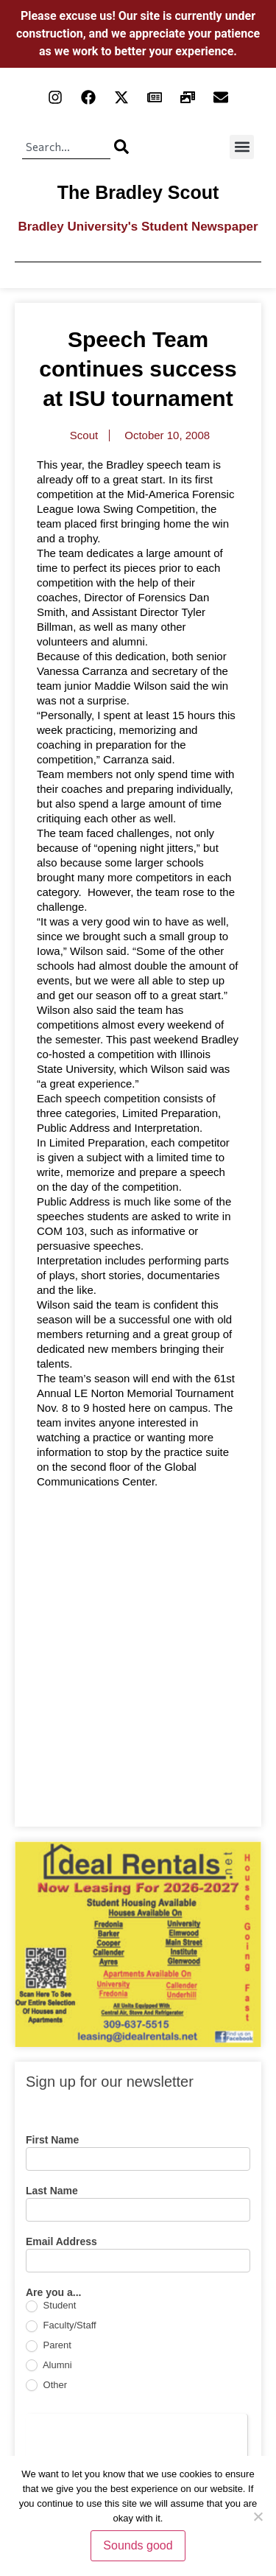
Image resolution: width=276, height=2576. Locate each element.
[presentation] (136, 2442)
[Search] (121, 146)
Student (51, 2306)
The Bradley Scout (138, 192)
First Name (52, 2140)
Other (46, 2385)
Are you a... (53, 2292)
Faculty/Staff (61, 2326)
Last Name (52, 2191)
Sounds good (137, 2545)
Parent (48, 2345)
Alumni (49, 2365)
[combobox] (66, 146)
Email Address (61, 2241)
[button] (242, 147)
